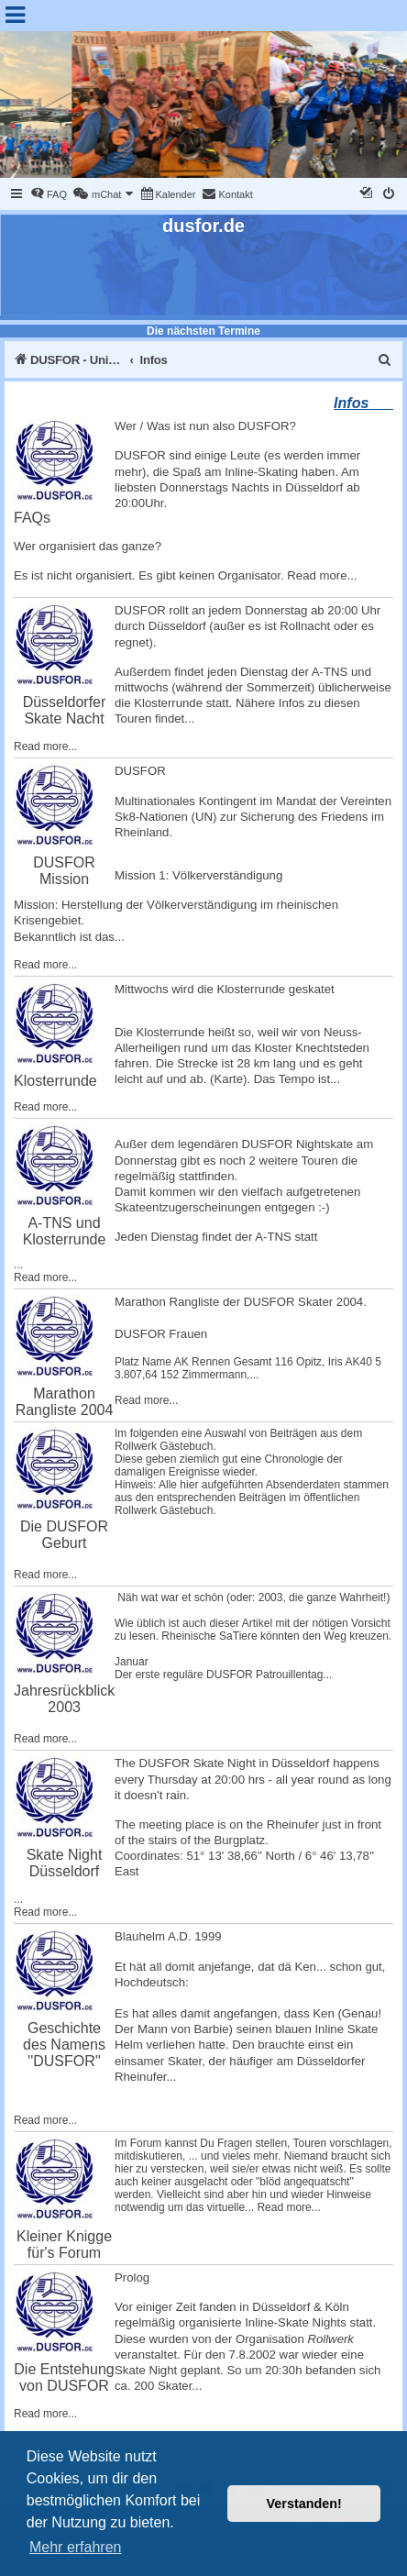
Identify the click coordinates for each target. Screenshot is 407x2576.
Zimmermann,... (220, 1374)
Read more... (322, 575)
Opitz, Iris (319, 1361)
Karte (229, 1079)
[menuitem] (48, 194)
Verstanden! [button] (304, 2503)
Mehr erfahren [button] (75, 2547)
